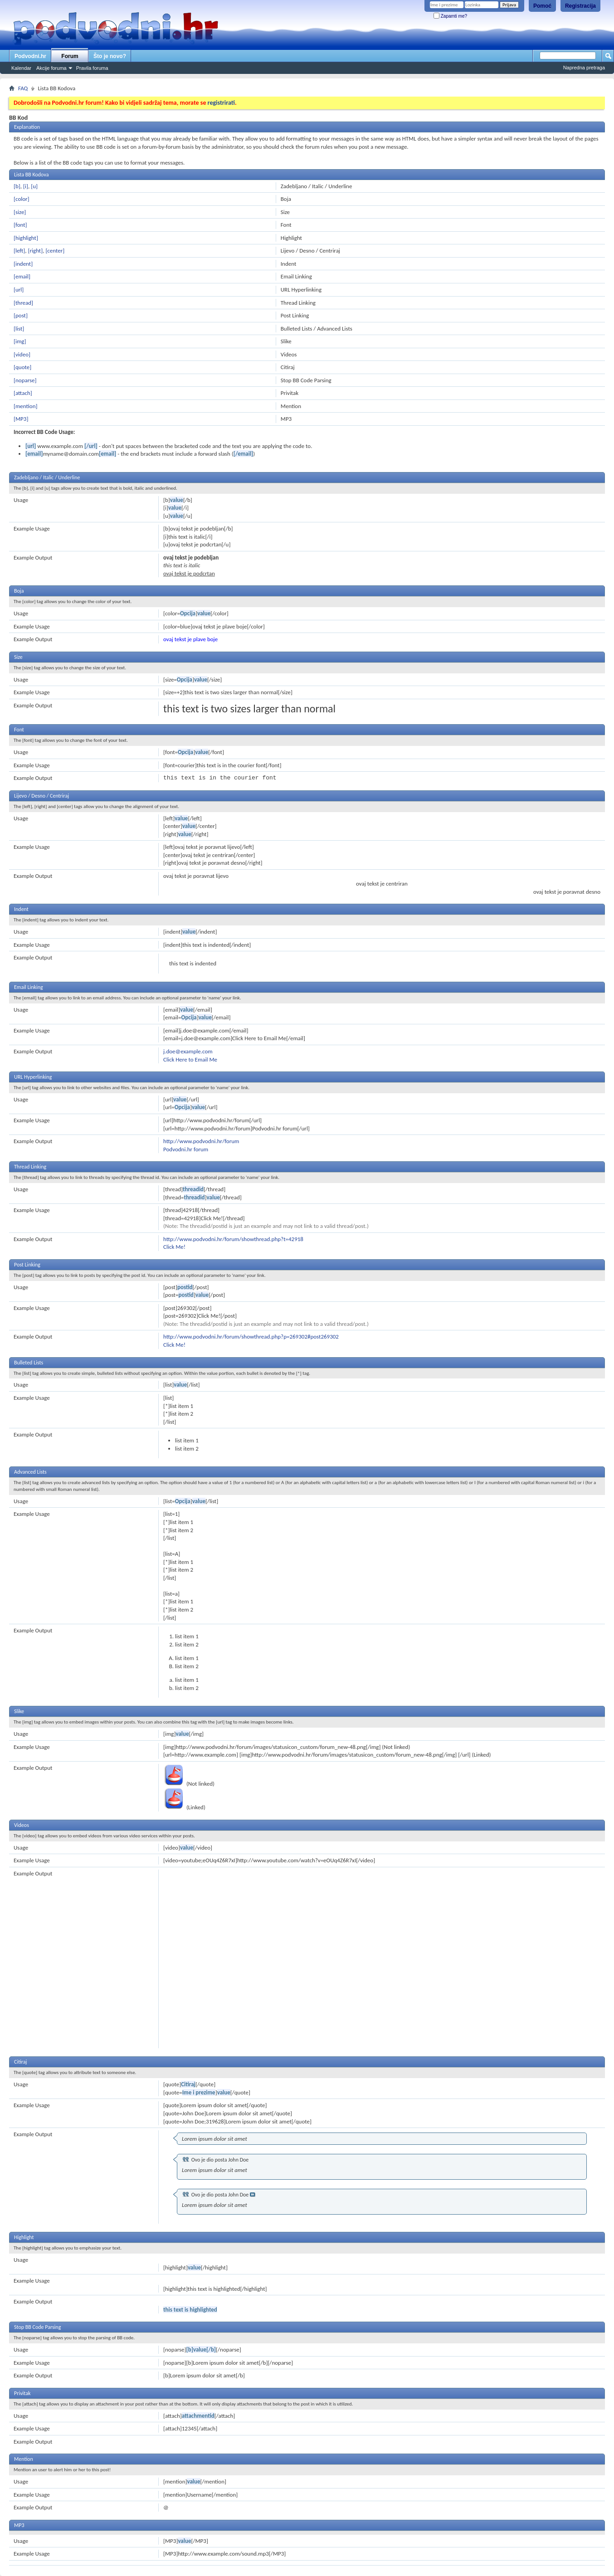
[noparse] (25, 380)
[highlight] (26, 237)
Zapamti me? (450, 16)
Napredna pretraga (584, 67)
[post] (21, 315)
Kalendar (21, 68)
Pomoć (542, 6)
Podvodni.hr (30, 56)
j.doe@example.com (188, 1051)
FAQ (23, 88)
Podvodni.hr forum (185, 1149)
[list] (19, 328)
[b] (17, 186)
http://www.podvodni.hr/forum (201, 1141)
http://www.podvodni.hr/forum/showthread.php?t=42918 (233, 1239)
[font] (20, 224)
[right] (35, 250)
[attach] (23, 393)
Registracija (580, 6)
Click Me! (174, 1246)
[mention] (25, 406)
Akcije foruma (51, 68)
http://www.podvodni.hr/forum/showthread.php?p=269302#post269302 (251, 1336)
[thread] (23, 302)
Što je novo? (109, 56)
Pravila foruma (92, 68)
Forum (69, 56)
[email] (22, 276)
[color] (21, 198)
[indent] (23, 263)
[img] (20, 341)
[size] (20, 212)
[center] (54, 250)
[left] (19, 250)
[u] (34, 186)
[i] (25, 186)
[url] (19, 289)
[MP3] (21, 418)
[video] (22, 354)
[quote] (22, 367)
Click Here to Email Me (190, 1059)
